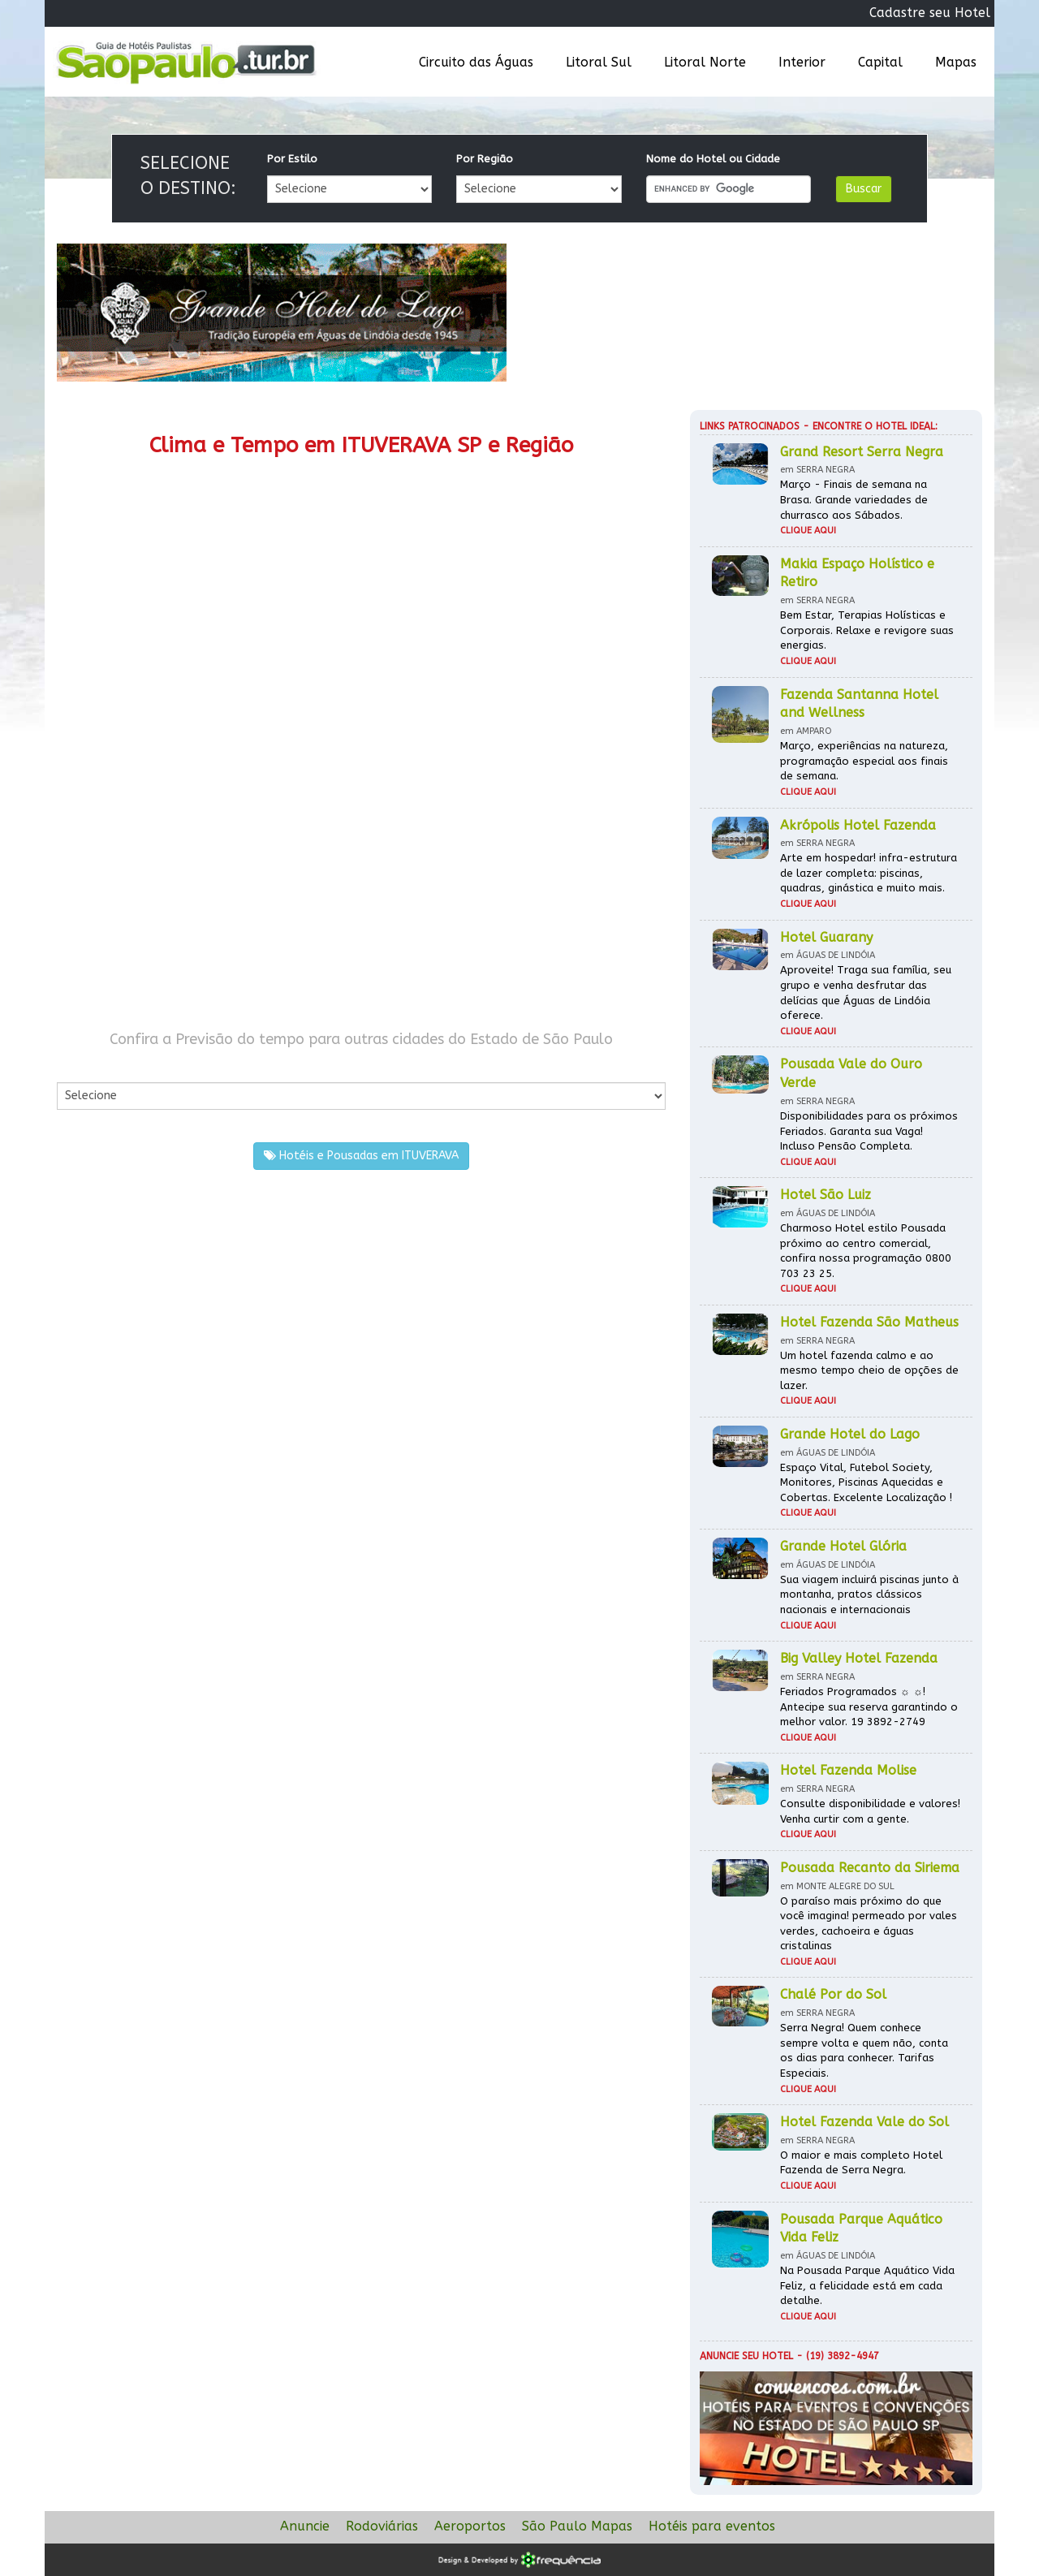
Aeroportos (470, 2526)
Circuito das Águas (476, 62)
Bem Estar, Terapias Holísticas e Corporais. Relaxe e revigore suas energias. (867, 630)
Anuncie (305, 2526)
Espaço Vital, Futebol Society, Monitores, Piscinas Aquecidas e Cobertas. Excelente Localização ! (866, 1482)
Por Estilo (292, 159)
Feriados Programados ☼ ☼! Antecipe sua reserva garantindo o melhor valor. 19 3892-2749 (869, 1706)
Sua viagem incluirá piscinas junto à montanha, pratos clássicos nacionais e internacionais (869, 1594)
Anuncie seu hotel (746, 2356)
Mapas (955, 62)
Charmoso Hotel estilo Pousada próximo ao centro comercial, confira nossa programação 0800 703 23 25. (865, 1250)
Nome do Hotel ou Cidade (713, 159)
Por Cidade (85, 1065)
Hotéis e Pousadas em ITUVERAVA (361, 1156)
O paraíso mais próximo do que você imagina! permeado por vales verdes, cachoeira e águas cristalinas (868, 1923)
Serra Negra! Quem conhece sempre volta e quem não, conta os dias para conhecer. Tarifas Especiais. (864, 2050)
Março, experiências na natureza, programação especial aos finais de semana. (864, 761)
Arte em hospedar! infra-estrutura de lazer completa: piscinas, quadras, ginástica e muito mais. (868, 873)
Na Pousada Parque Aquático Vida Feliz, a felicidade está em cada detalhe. (867, 2285)
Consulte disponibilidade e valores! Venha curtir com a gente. (870, 1811)
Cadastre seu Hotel (929, 12)
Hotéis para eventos (712, 2526)
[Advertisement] (209, 875)
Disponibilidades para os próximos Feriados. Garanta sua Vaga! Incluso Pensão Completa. (869, 1131)
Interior (802, 62)
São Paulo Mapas (577, 2526)
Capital (880, 62)
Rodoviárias (382, 2526)
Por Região (484, 159)
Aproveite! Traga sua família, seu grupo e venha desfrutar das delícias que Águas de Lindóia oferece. (865, 992)
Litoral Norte (705, 62)
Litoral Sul (599, 62)
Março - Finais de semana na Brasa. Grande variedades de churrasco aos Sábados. (854, 499)
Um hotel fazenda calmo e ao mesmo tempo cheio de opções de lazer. (869, 1370)
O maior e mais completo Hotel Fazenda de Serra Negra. (861, 2163)
